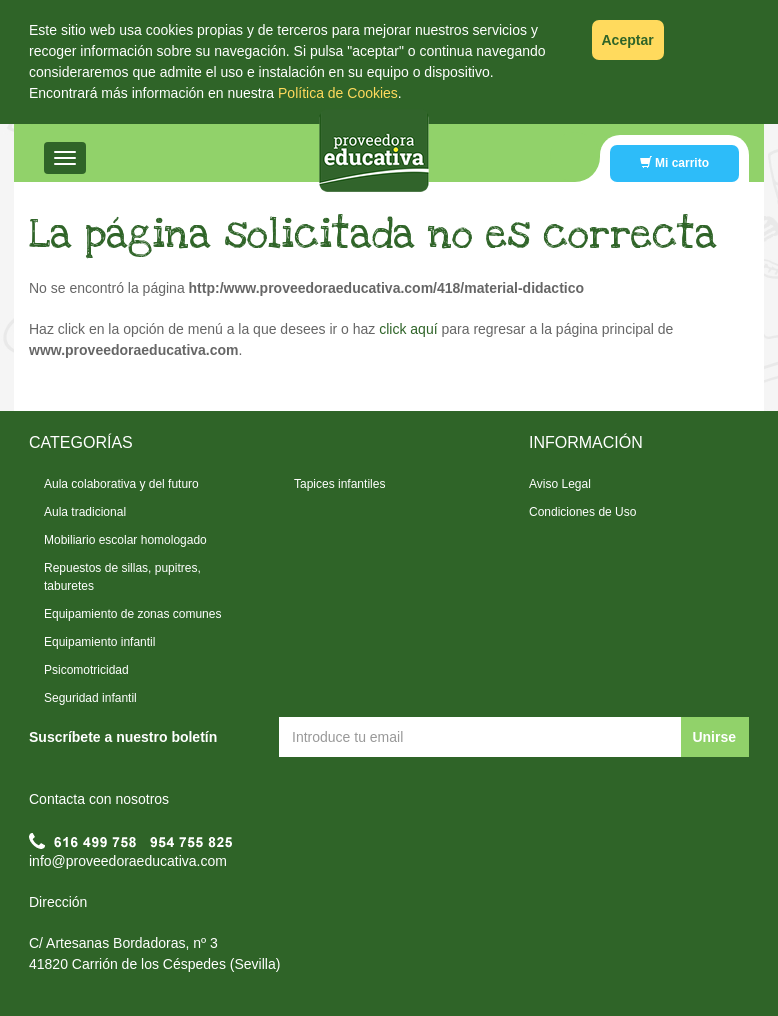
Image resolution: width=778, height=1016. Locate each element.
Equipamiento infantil (99, 642)
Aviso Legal (560, 484)
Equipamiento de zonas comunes (132, 614)
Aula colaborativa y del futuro (121, 484)
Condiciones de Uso (582, 512)
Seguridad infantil (90, 698)
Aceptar (628, 40)
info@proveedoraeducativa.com (128, 861)
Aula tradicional (85, 512)
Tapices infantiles (339, 484)
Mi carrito (674, 163)
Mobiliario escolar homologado (125, 540)
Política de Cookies (338, 93)
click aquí (408, 329)
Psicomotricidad (86, 670)
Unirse (714, 737)
